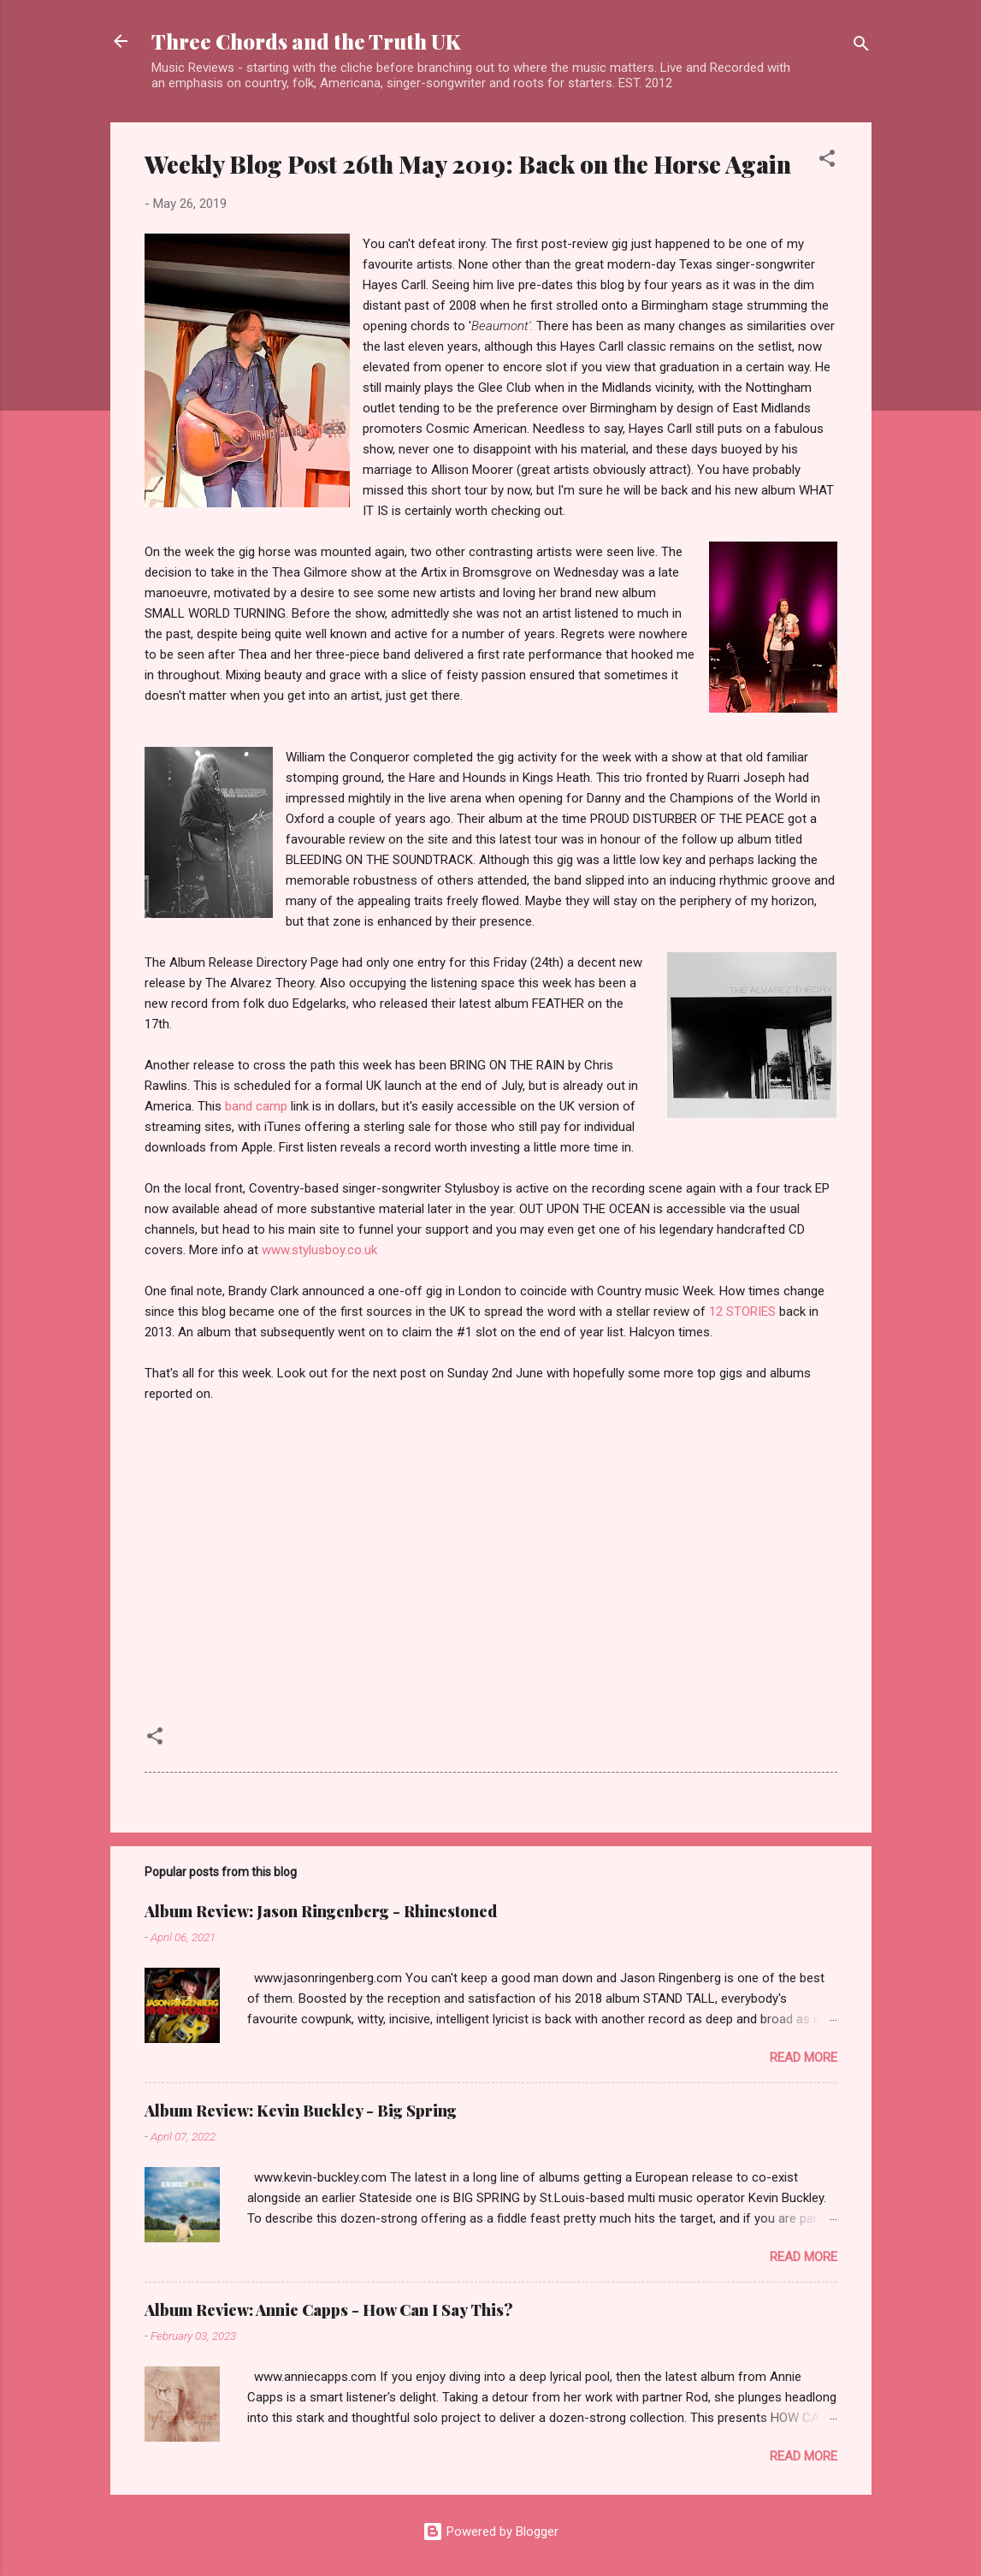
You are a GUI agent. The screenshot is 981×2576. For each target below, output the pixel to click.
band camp (256, 1106)
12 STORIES (742, 1311)
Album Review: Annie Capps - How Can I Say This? (329, 2310)
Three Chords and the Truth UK (305, 41)
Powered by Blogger (490, 2531)
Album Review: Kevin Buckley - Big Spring (301, 2110)
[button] (827, 161)
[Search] (861, 47)
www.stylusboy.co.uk (319, 1250)
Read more (803, 2057)
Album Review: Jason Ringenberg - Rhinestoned (321, 1911)
